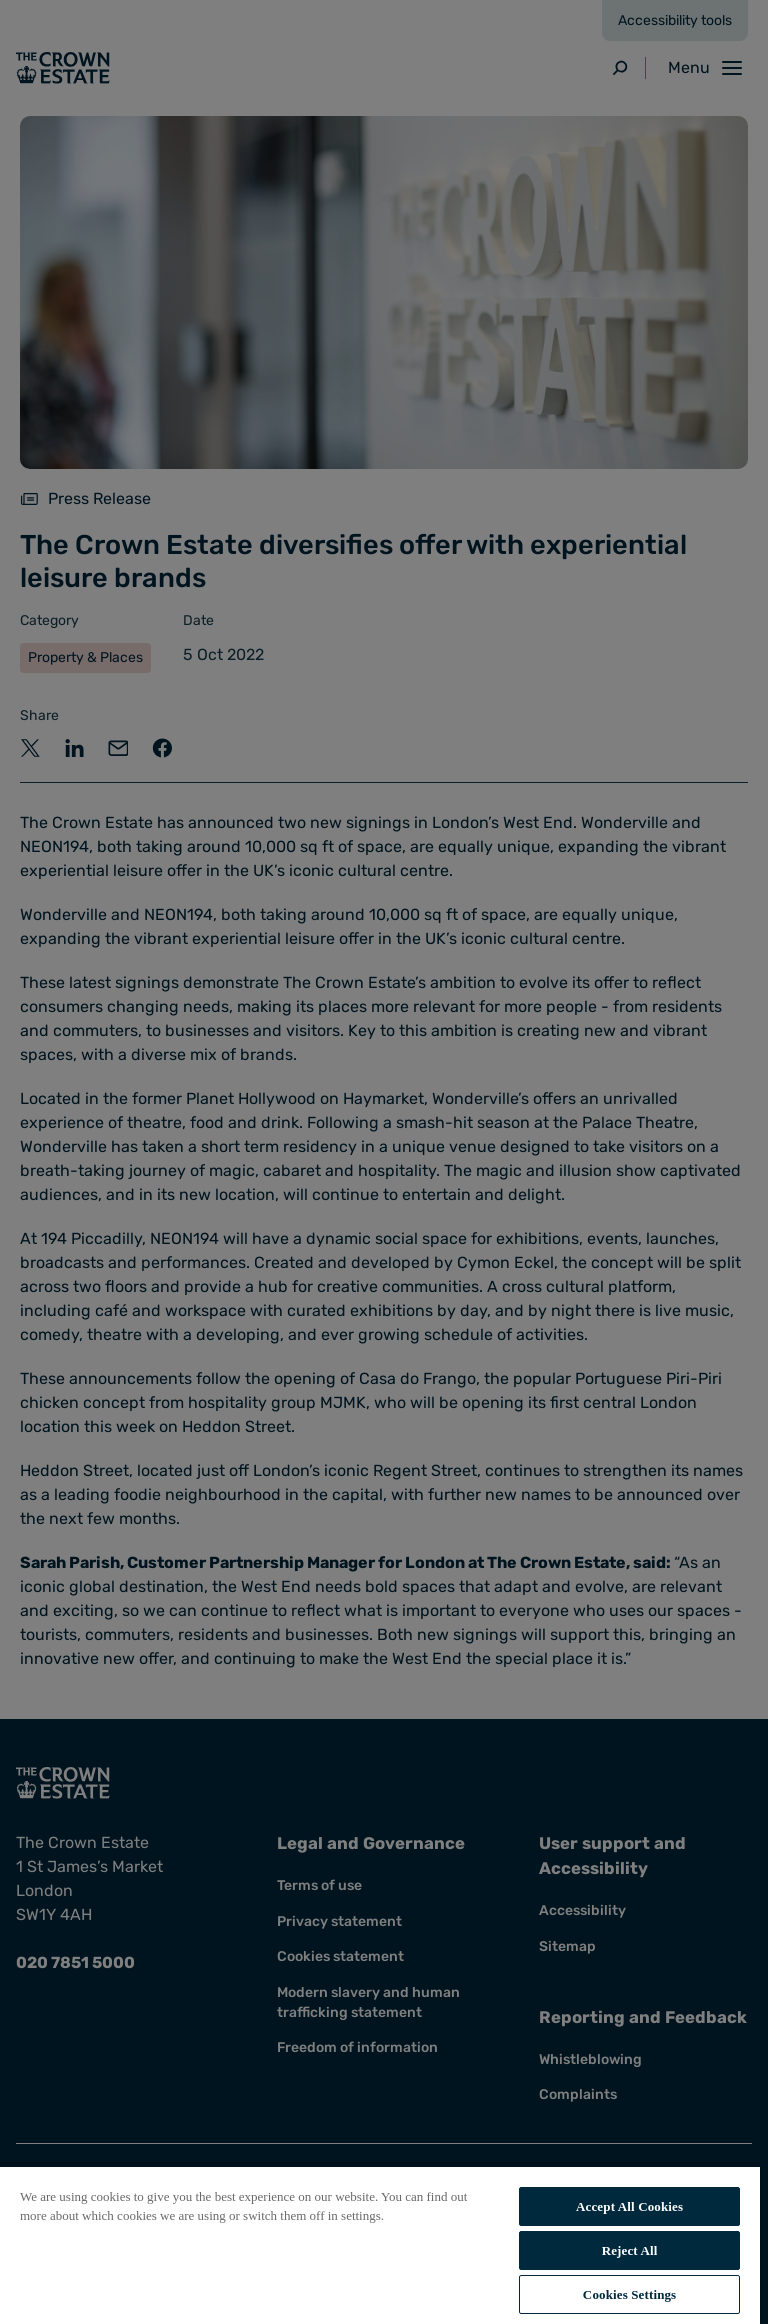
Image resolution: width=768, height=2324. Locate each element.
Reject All (630, 2250)
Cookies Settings (629, 2294)
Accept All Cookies (629, 2206)
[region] (380, 2244)
